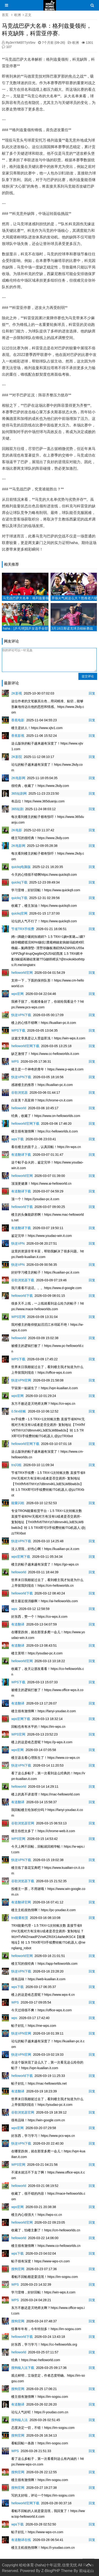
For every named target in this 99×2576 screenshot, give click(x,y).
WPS (15, 1061)
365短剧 (17, 809)
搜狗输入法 (19, 2420)
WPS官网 (18, 1317)
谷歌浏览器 (19, 1092)
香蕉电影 (17, 720)
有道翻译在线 (21, 2540)
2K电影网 (18, 778)
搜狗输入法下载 (22, 2368)
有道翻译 (17, 1624)
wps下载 (17, 1139)
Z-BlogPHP (50, 2571)
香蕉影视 (17, 736)
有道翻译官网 (21, 1902)
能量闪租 (17, 1503)
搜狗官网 (17, 2269)
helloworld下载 (22, 1207)
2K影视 (16, 693)
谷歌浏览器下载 (22, 1280)
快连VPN (18, 1243)
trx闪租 (16, 1465)
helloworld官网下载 (25, 1046)
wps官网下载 (20, 1556)
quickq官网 (19, 913)
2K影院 (16, 757)
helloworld (18, 1108)
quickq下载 (19, 882)
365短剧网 (18, 793)
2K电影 (16, 830)
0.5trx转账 (18, 1411)
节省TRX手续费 (22, 929)
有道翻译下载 (21, 1154)
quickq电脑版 (20, 867)
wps (14, 1609)
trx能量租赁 (19, 1918)
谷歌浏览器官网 (22, 1823)
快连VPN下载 (21, 1015)
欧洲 (17, 15)
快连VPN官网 (21, 1380)
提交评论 (88, 676)
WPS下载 (18, 1030)
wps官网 (17, 994)
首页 (5, 15)
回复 (92, 693)
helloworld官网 (22, 972)
